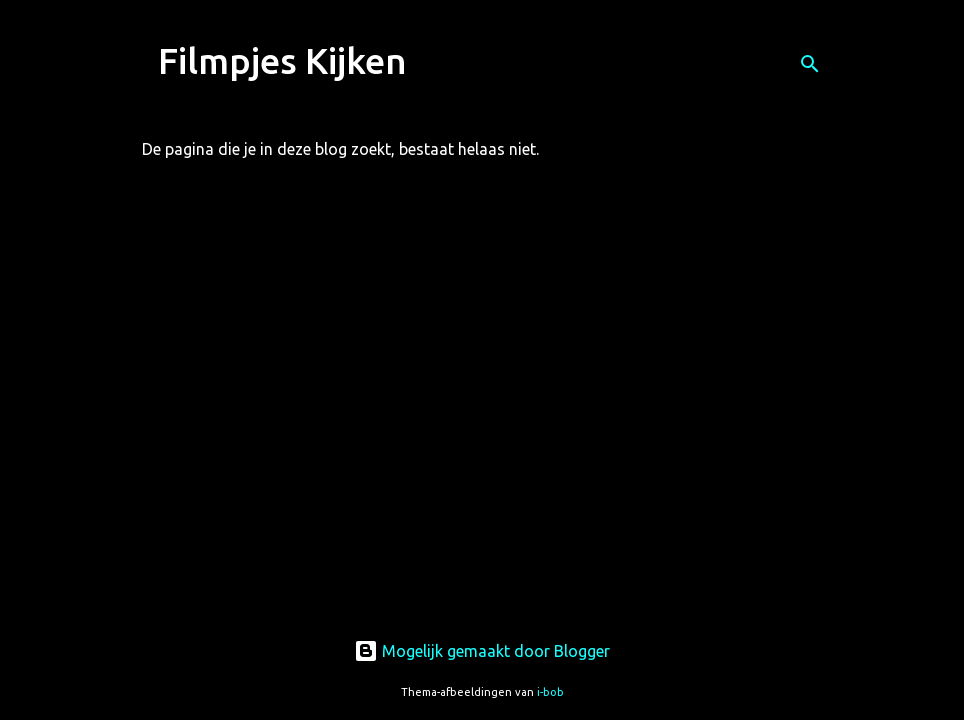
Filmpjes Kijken (282, 60)
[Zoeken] (810, 64)
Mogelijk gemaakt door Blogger (482, 651)
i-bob (550, 692)
